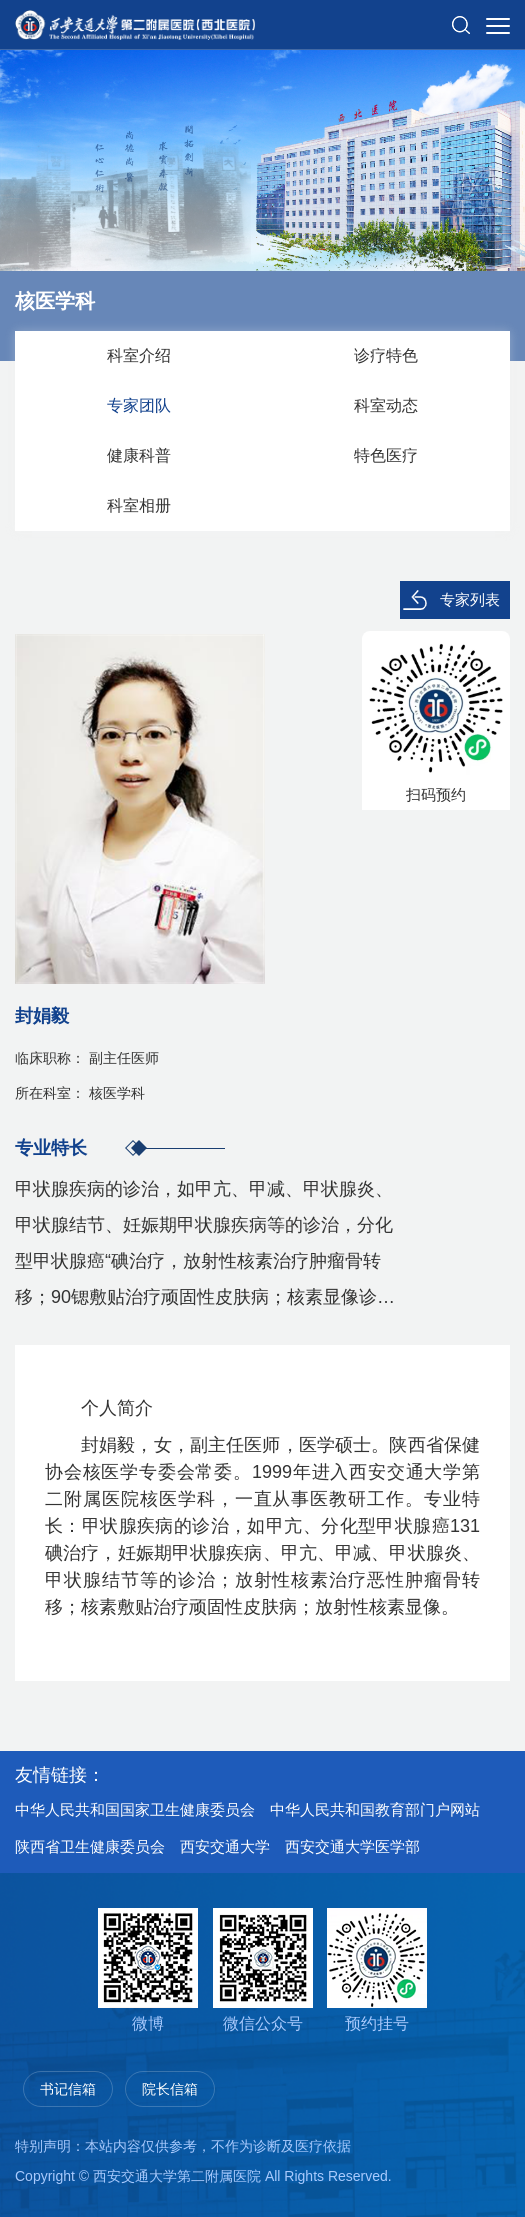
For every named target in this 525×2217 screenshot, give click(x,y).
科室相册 (139, 505)
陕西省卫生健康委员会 (90, 1846)
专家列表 (470, 599)
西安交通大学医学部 (352, 1846)
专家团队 (139, 405)
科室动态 (386, 405)
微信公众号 (263, 1970)
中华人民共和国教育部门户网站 (375, 1809)
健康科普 (139, 455)
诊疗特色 (386, 355)
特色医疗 (386, 455)
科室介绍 (139, 355)
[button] (461, 17)
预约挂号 (377, 1970)
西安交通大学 (225, 1846)
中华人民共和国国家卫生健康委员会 (135, 1809)
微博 (148, 1970)
